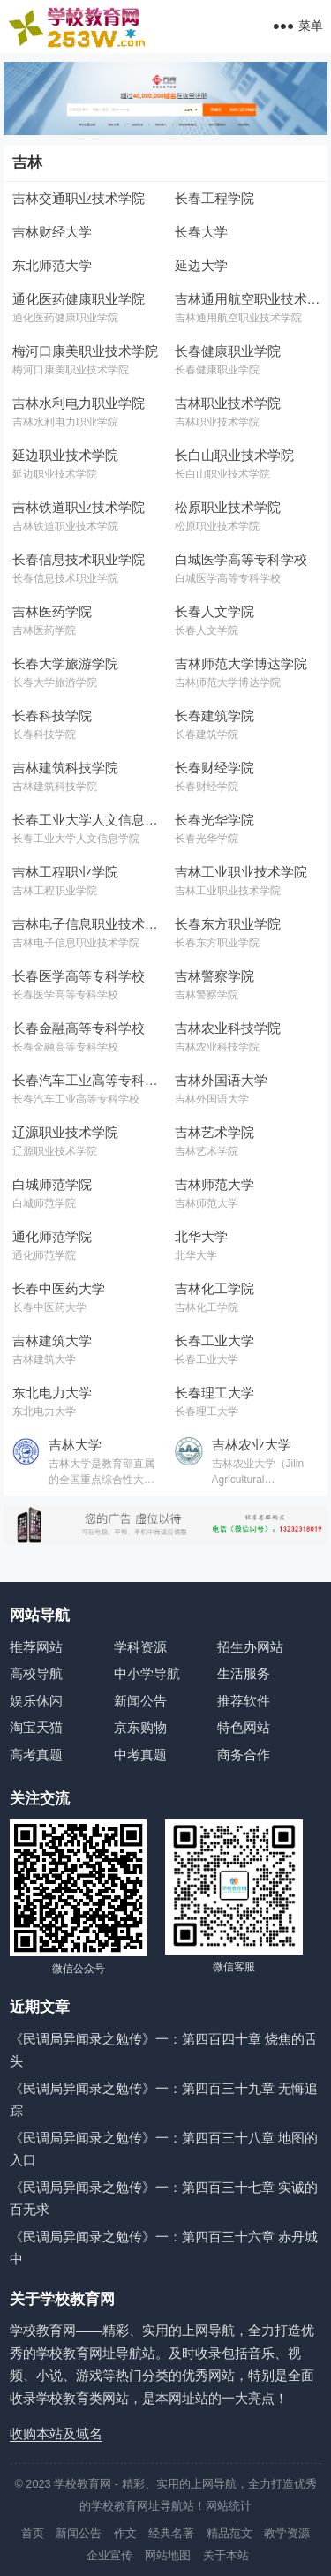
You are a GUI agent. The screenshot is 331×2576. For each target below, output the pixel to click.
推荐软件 (243, 1700)
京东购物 (140, 1727)
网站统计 (229, 2505)
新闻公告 (140, 1700)
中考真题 (140, 1754)
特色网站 (243, 1727)
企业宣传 (109, 2555)
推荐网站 (36, 1646)
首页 (32, 2533)
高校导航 (36, 1673)
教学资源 (287, 2533)
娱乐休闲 (36, 1700)
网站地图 (168, 2555)
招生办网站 (250, 1646)
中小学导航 (147, 1673)
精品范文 (229, 2533)
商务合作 (243, 1754)
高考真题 (36, 1754)
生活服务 (243, 1673)
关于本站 (226, 2555)
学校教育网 (82, 2483)
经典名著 (171, 2533)
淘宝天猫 (36, 1727)
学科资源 (140, 1646)
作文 (125, 2533)
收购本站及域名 (56, 2433)
